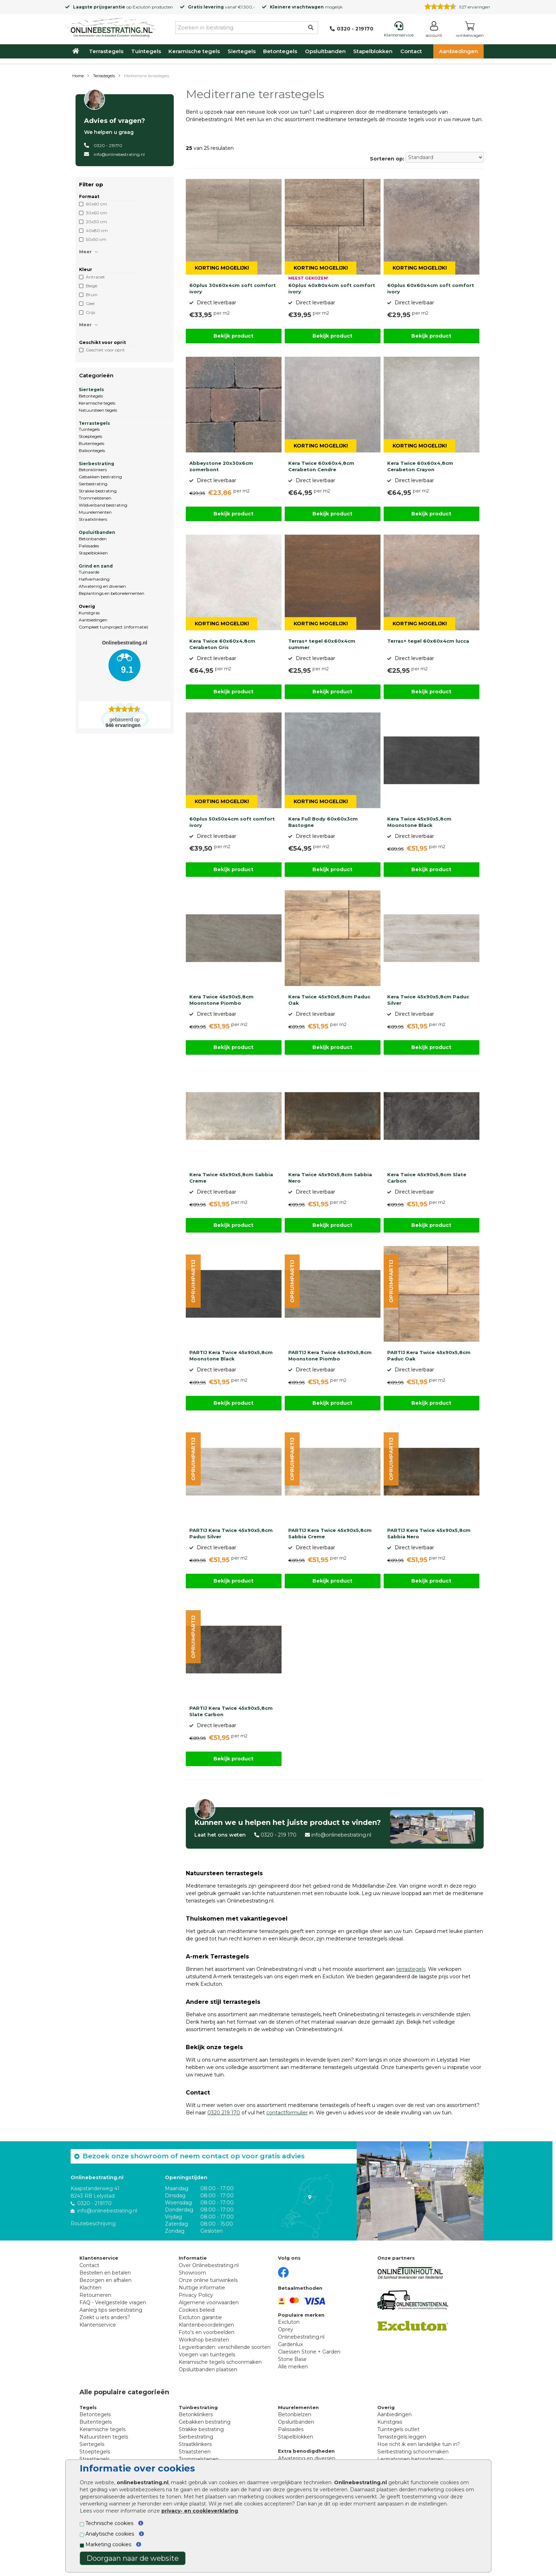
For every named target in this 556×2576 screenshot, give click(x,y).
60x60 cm (96, 204)
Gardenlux (290, 2344)
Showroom (192, 2273)
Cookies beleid (197, 2310)
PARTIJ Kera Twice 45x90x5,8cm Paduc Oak (429, 1355)
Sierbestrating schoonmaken (413, 2451)
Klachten (90, 2287)
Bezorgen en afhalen (105, 2280)
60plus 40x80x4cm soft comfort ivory (331, 288)
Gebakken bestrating (100, 476)
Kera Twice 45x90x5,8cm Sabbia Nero (330, 1178)
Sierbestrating (96, 463)
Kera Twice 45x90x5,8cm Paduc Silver (428, 1000)
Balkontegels (92, 450)
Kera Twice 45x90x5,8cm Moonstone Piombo (221, 1000)
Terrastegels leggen (401, 2437)
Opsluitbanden (325, 51)
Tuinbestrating (198, 2407)
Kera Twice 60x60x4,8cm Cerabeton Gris (222, 644)
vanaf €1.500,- (221, 7)
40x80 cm (97, 230)
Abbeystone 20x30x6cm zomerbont (221, 466)
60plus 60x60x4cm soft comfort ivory (430, 288)
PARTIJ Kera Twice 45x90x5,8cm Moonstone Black (231, 1355)
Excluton (142, 7)
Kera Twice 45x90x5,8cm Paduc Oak (329, 1000)
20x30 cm (96, 221)
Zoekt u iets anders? (104, 2317)
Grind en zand (96, 566)
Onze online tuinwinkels (208, 2280)
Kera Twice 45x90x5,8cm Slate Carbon (426, 1178)
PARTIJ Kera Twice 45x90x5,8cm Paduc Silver (231, 1533)
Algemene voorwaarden (209, 2302)
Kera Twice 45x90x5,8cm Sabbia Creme (231, 1178)
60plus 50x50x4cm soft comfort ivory (232, 822)
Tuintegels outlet (398, 2429)
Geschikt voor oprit (105, 350)
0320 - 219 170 (278, 1835)
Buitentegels (91, 443)
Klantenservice (97, 2325)
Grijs (90, 312)
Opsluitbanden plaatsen (208, 2369)
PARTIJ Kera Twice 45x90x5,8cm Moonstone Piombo (330, 1355)
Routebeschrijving (93, 2223)
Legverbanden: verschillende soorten (225, 2347)
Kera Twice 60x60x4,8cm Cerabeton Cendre (321, 466)
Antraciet (95, 277)
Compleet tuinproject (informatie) (113, 627)
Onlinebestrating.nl (301, 2337)
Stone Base (292, 2359)
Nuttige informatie (202, 2287)
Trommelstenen (95, 498)
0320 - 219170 (108, 145)
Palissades (89, 545)
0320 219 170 (223, 2112)
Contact (411, 51)
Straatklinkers (93, 519)
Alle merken (293, 2366)
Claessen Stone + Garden (309, 2352)
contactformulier (287, 2112)
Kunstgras (89, 612)
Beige (91, 285)
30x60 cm (96, 212)
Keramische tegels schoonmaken (220, 2362)
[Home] (111, 26)
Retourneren (95, 2295)
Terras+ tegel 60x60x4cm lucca (428, 641)
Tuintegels (146, 51)
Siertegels (242, 51)
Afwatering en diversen (102, 586)
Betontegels (280, 51)
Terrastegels (106, 51)
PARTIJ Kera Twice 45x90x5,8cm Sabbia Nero (429, 1533)
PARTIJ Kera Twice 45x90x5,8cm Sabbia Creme (330, 1533)
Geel (90, 303)
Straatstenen (195, 2451)
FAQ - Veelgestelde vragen (112, 2302)
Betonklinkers (93, 469)
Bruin (92, 294)
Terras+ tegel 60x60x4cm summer (321, 644)
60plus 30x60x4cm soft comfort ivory (232, 288)
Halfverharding (94, 579)
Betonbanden (93, 538)
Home (78, 75)
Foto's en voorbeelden (206, 2332)
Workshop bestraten (204, 2340)
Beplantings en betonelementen (111, 593)
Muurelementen (95, 512)
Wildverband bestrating (103, 505)
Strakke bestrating (98, 491)
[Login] (434, 30)
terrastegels (411, 1969)
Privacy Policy (196, 2295)
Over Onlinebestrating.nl (209, 2265)
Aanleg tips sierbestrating (110, 2310)
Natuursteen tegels (98, 410)
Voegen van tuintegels (207, 2354)
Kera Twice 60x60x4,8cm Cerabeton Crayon (420, 466)
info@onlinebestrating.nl (119, 154)
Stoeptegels (90, 436)
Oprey (285, 2329)
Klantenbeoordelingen (206, 2325)
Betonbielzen (294, 2414)
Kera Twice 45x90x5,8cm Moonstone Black (419, 822)
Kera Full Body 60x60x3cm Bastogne (323, 822)
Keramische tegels (194, 51)
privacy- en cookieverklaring (199, 2511)
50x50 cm (96, 239)
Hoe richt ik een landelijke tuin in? (418, 2444)
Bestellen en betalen (105, 2273)
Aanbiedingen (458, 51)
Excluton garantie (200, 2317)
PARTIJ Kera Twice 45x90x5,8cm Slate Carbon (231, 1711)
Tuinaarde (89, 572)
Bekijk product (233, 336)
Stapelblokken (373, 51)
